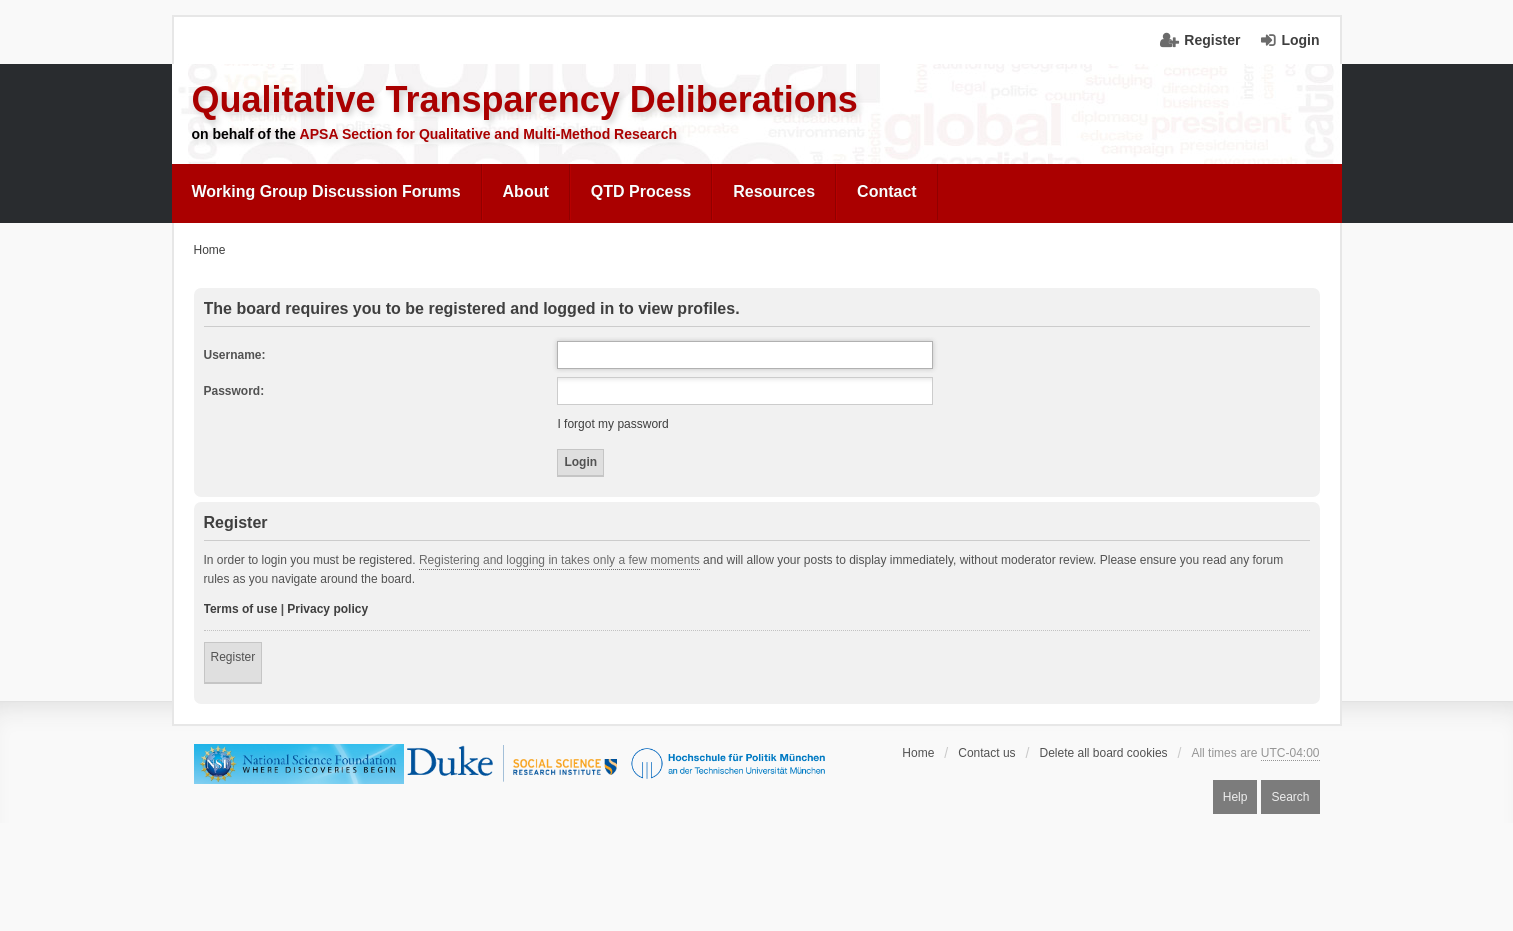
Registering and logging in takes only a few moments (559, 560)
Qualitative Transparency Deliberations (525, 99)
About (526, 191)
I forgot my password (612, 424)
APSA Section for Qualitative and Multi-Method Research (489, 134)
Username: (235, 355)
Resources (774, 191)
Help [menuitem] (1235, 797)
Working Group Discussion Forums (326, 191)
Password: (234, 391)
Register (233, 657)
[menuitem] (327, 192)
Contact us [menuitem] (986, 753)
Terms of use (241, 609)
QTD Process (641, 191)
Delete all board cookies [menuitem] (1103, 753)
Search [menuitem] (1290, 797)
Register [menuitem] (1212, 40)
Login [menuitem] (1300, 40)
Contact (887, 191)
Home (918, 753)
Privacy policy (327, 609)
